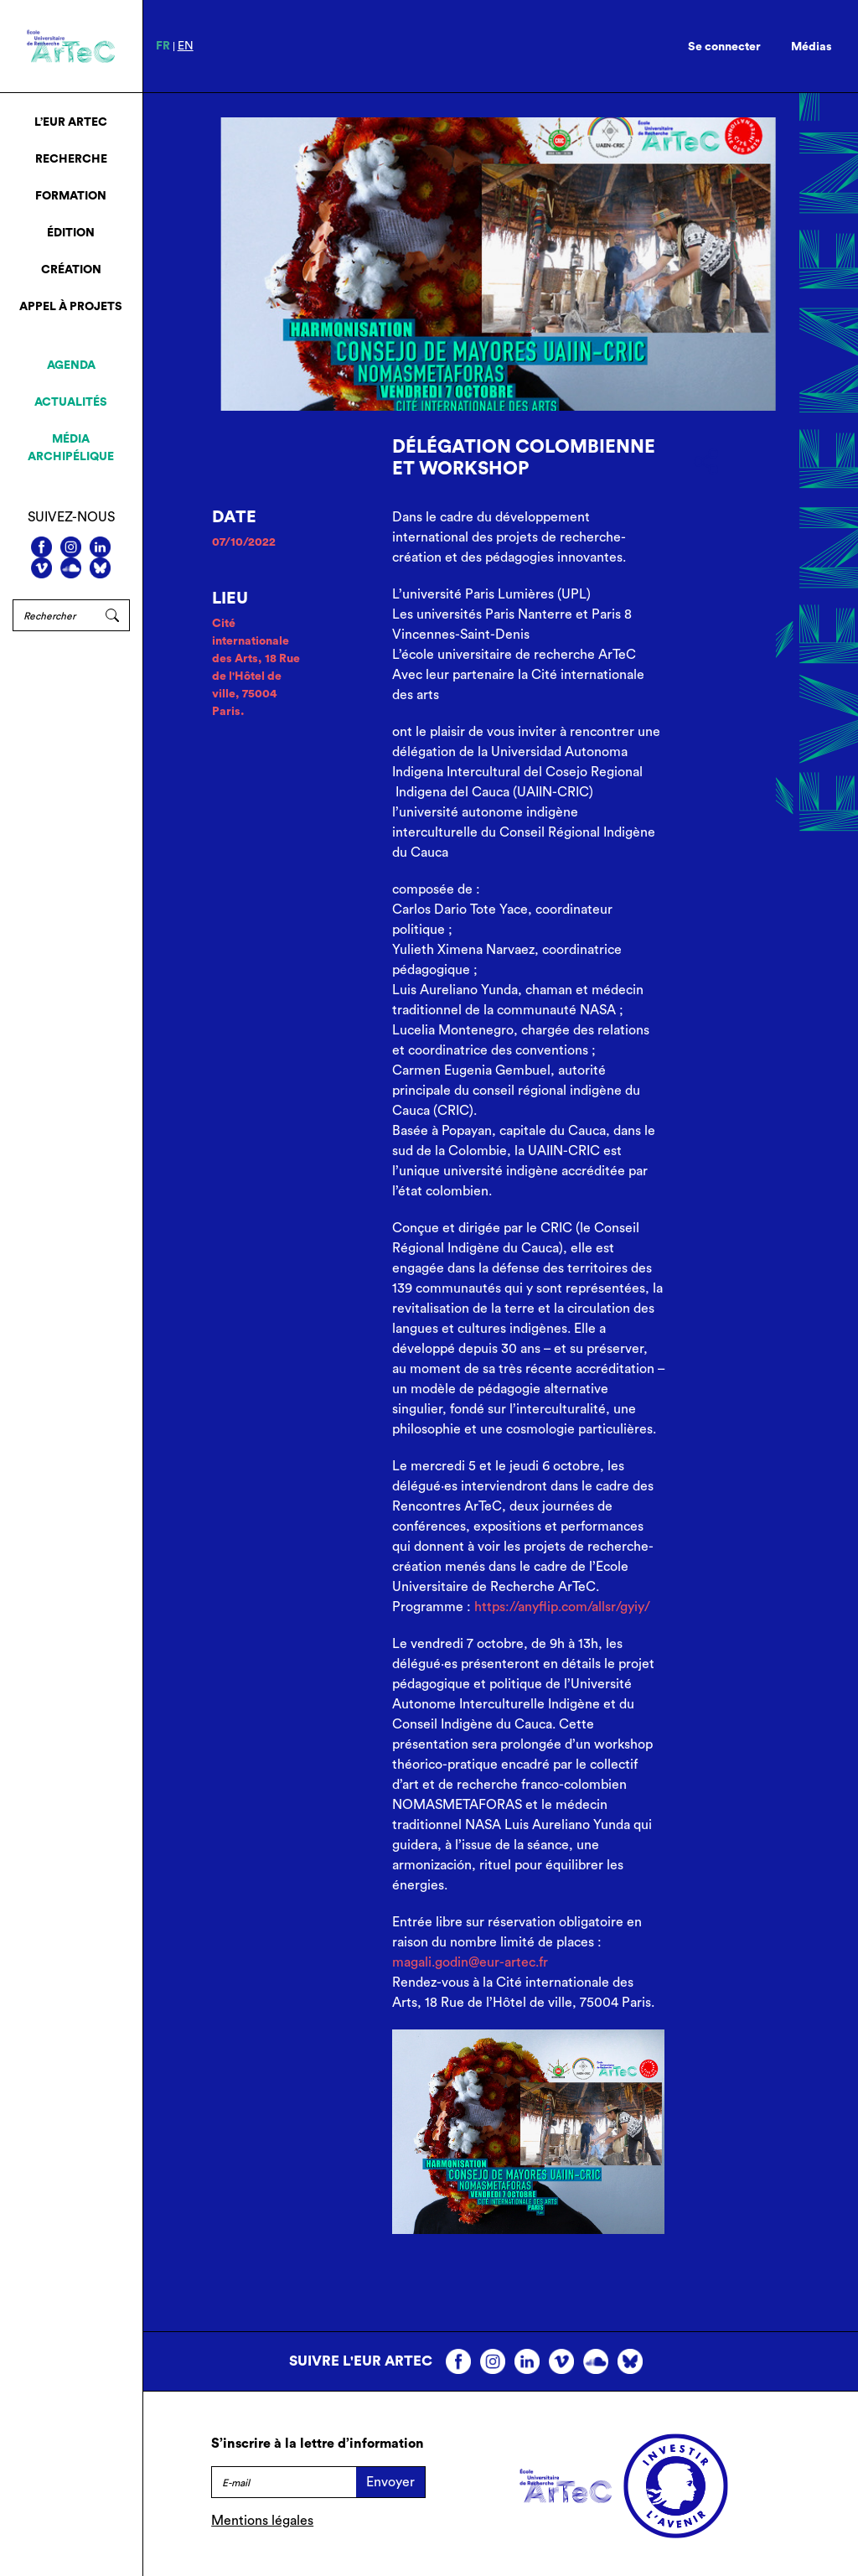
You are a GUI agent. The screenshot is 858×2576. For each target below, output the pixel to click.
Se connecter (724, 47)
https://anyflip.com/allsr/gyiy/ (562, 1607)
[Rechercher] (54, 615)
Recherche (71, 159)
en (186, 46)
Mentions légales (262, 2520)
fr (163, 46)
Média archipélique (71, 448)
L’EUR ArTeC (70, 122)
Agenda (71, 365)
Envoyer (390, 2482)
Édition (71, 233)
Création (71, 270)
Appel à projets (70, 307)
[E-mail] (283, 2482)
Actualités (70, 402)
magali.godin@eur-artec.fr (470, 1962)
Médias (811, 47)
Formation (70, 196)
